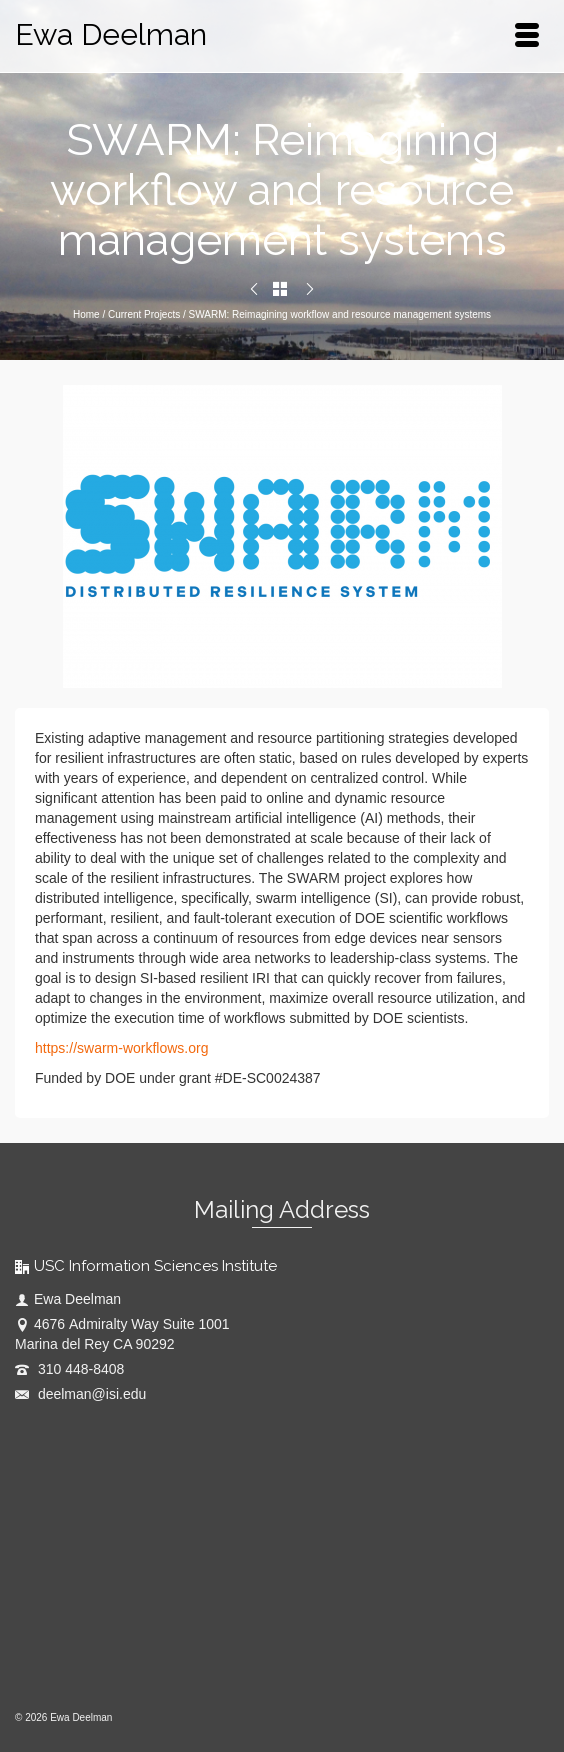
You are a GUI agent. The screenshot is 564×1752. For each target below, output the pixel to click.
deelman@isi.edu (80, 1394)
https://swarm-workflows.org (121, 1048)
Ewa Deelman (111, 34)
